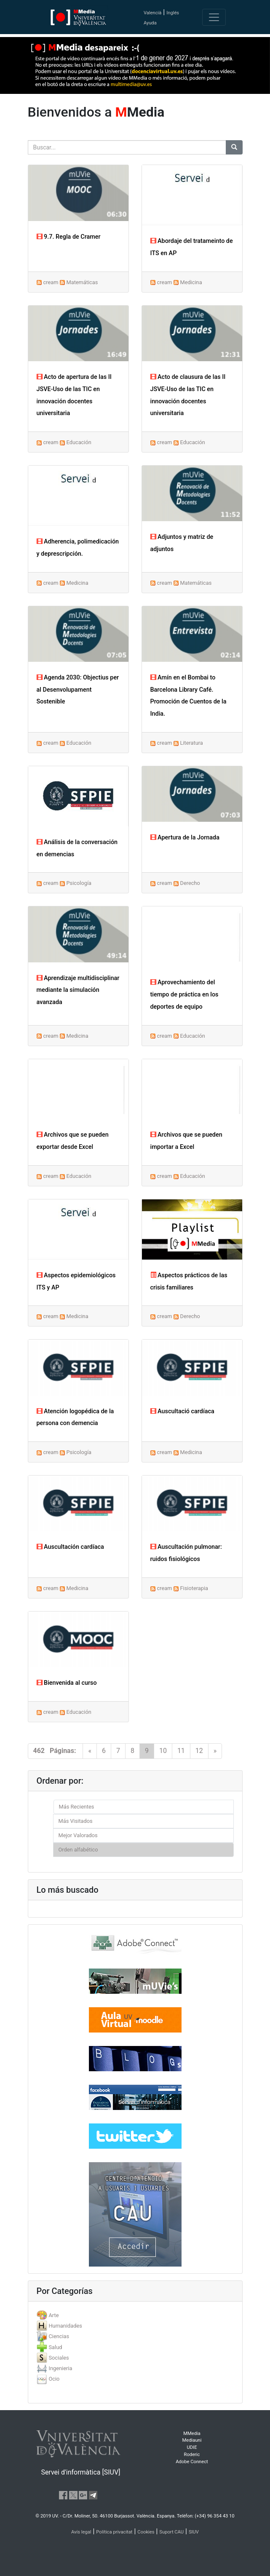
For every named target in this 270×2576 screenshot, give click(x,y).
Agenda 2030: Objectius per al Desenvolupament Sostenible (78, 690)
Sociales (58, 2358)
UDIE (192, 2447)
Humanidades (65, 2326)
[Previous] (90, 1751)
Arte (53, 2315)
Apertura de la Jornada (184, 837)
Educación (79, 442)
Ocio (53, 2379)
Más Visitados (76, 1821)
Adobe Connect (192, 2461)
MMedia (191, 2433)
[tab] (135, 2315)
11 (181, 1751)
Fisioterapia (194, 1588)
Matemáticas (82, 282)
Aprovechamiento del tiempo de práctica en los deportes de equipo (184, 994)
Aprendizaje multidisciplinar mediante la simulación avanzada (78, 990)
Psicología (79, 883)
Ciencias (58, 2336)
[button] (20, 1288)
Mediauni (192, 2440)
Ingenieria (60, 2368)
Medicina (191, 282)
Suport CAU (171, 2532)
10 (163, 1751)
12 (199, 1751)
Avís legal (81, 2532)
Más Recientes (76, 1806)
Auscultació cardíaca (182, 1411)
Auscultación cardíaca (70, 1546)
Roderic (192, 2454)
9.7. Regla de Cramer (69, 236)
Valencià (152, 13)
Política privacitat (114, 2532)
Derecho (190, 883)
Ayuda (150, 23)
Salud (55, 2347)
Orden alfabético (78, 1849)
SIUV (194, 2532)
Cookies (145, 2532)
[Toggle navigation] (214, 17)
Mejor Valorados (78, 1835)
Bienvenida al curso (67, 1682)
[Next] (215, 1751)
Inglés (172, 13)
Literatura (191, 743)
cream (50, 282)
